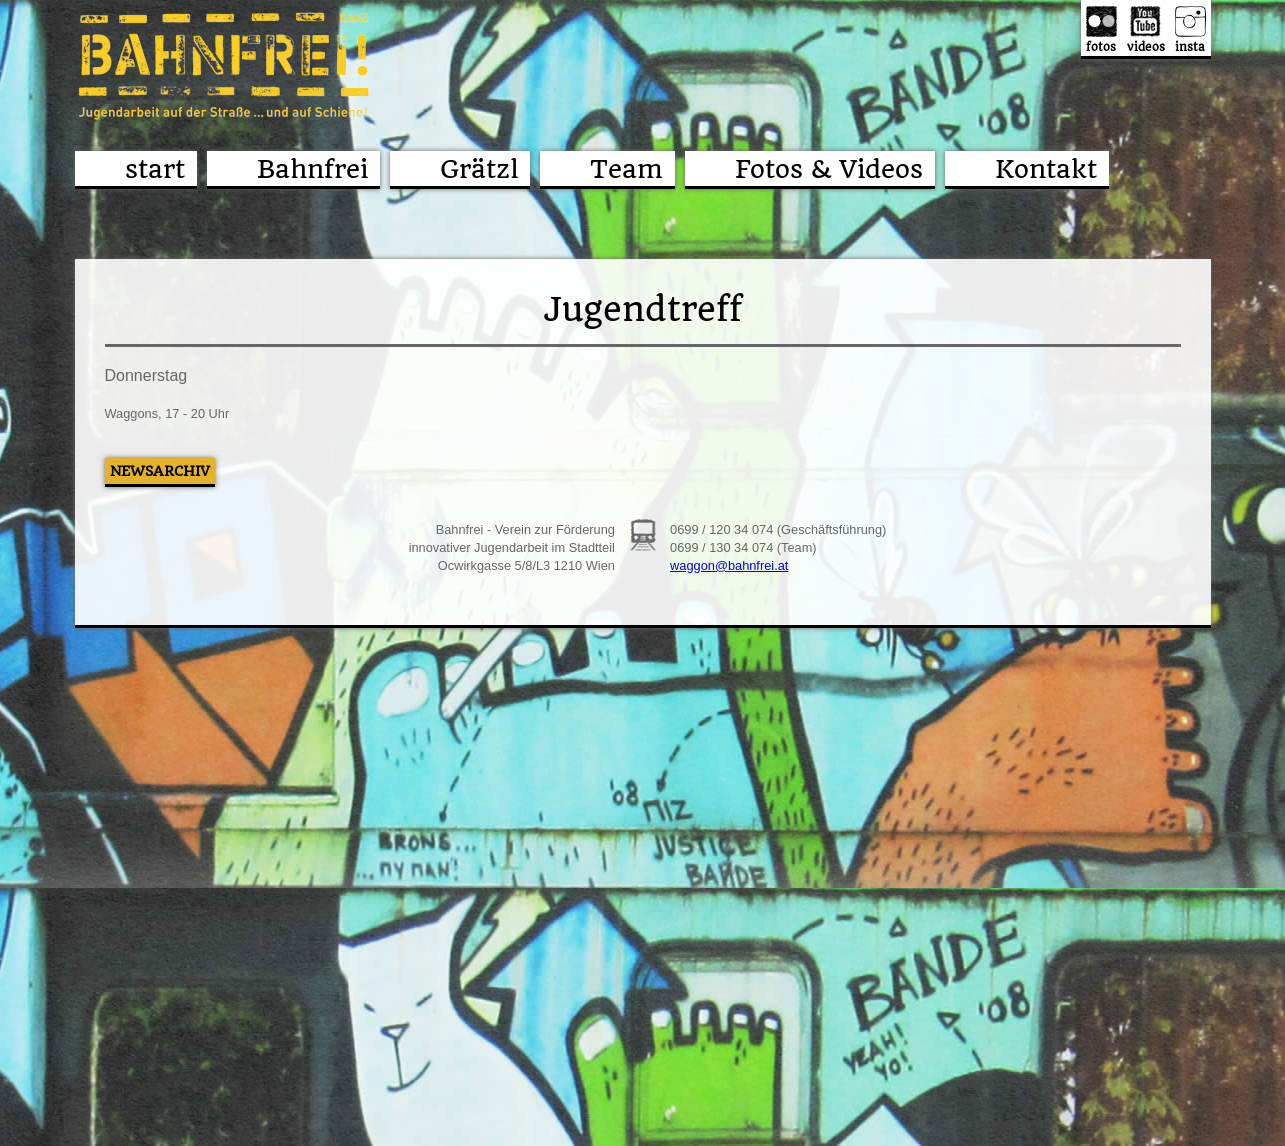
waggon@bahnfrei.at (729, 565)
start (155, 169)
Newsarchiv (160, 471)
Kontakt (1046, 169)
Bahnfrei (312, 169)
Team (626, 169)
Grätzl (479, 169)
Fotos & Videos (829, 169)
